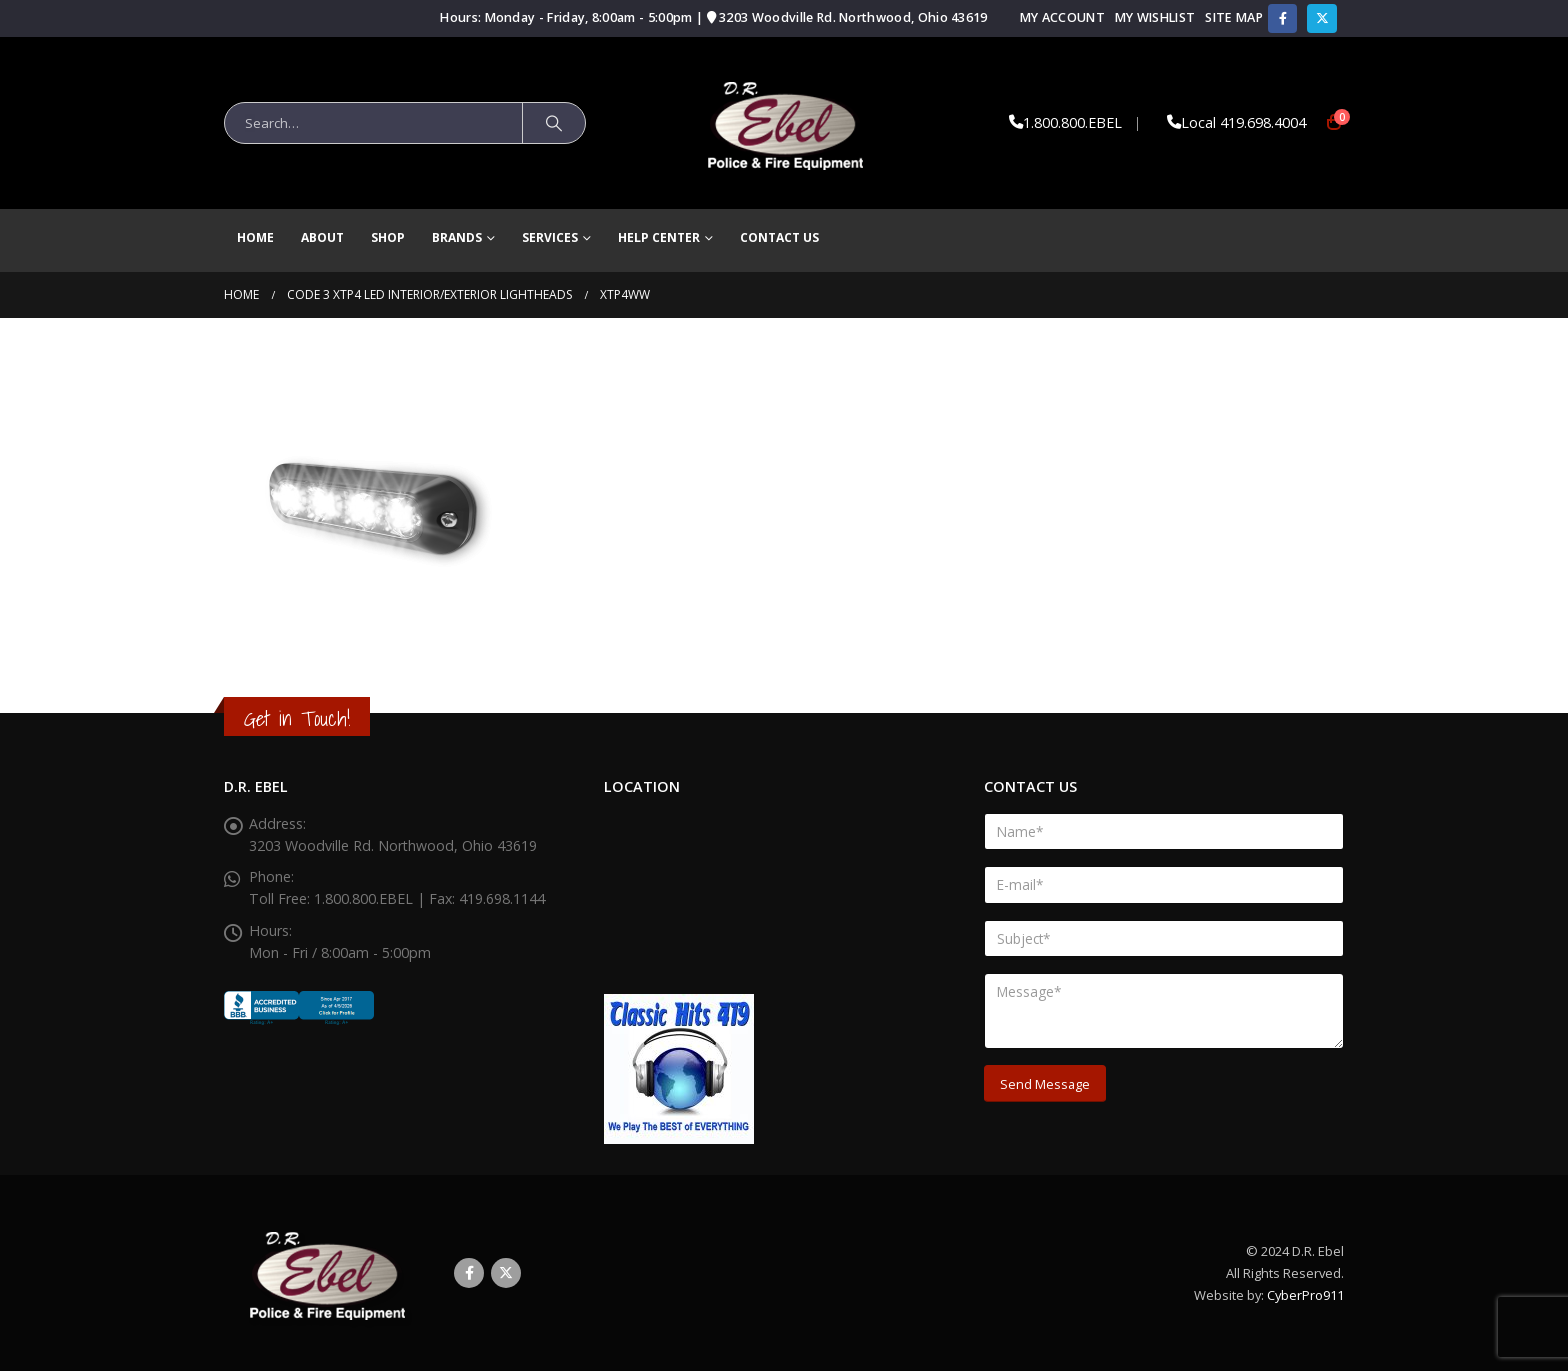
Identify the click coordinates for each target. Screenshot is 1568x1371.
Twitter (506, 1273)
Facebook (469, 1273)
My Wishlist (1155, 17)
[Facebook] (1282, 18)
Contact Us (779, 237)
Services (550, 237)
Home (255, 237)
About (322, 237)
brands (457, 237)
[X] (1321, 18)
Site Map (1234, 17)
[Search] (554, 123)
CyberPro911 (1305, 1295)
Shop (388, 237)
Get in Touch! (297, 718)
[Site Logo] (784, 123)
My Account (1062, 17)
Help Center (659, 237)
